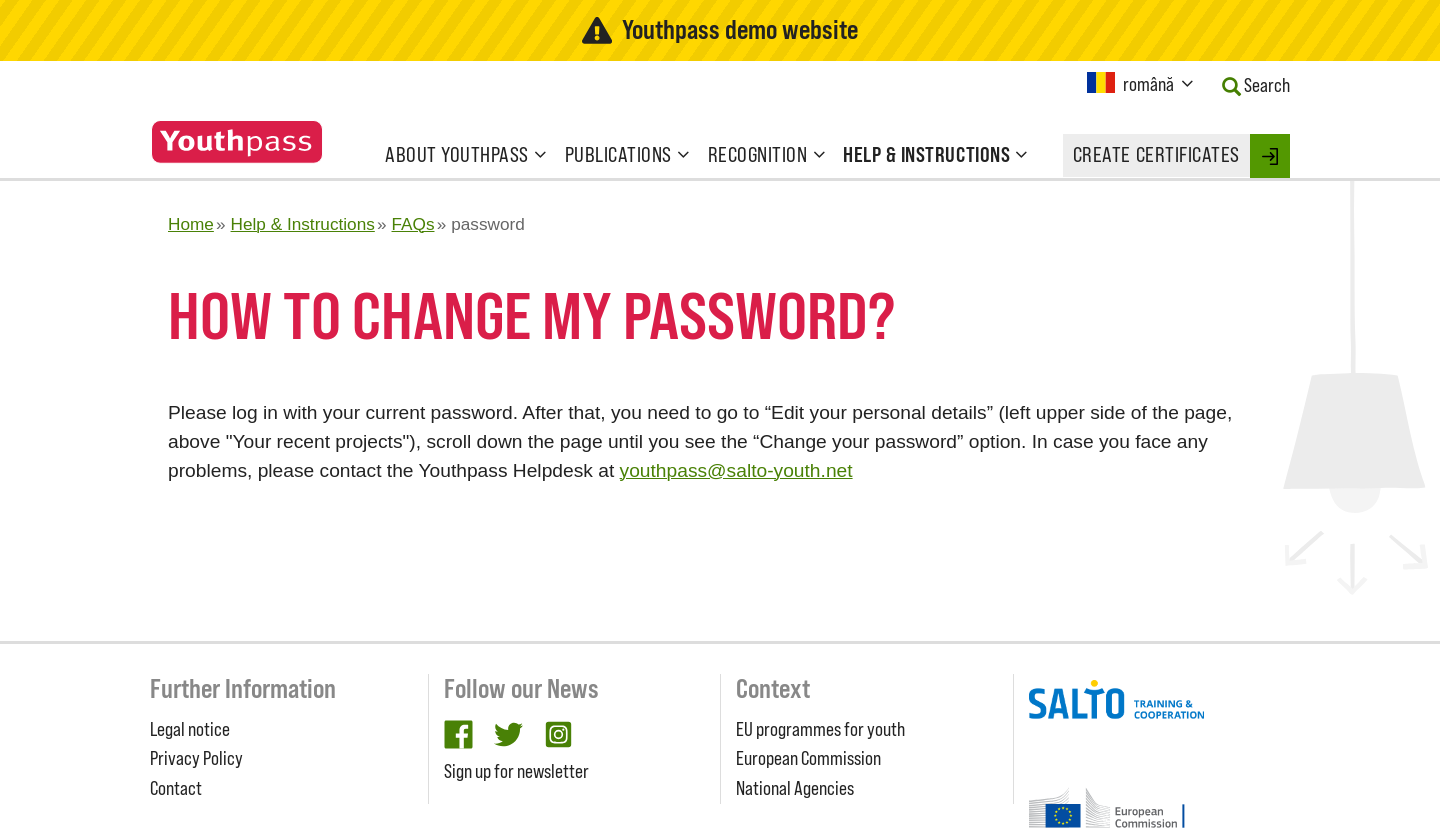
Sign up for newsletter (516, 771)
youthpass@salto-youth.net (736, 470)
